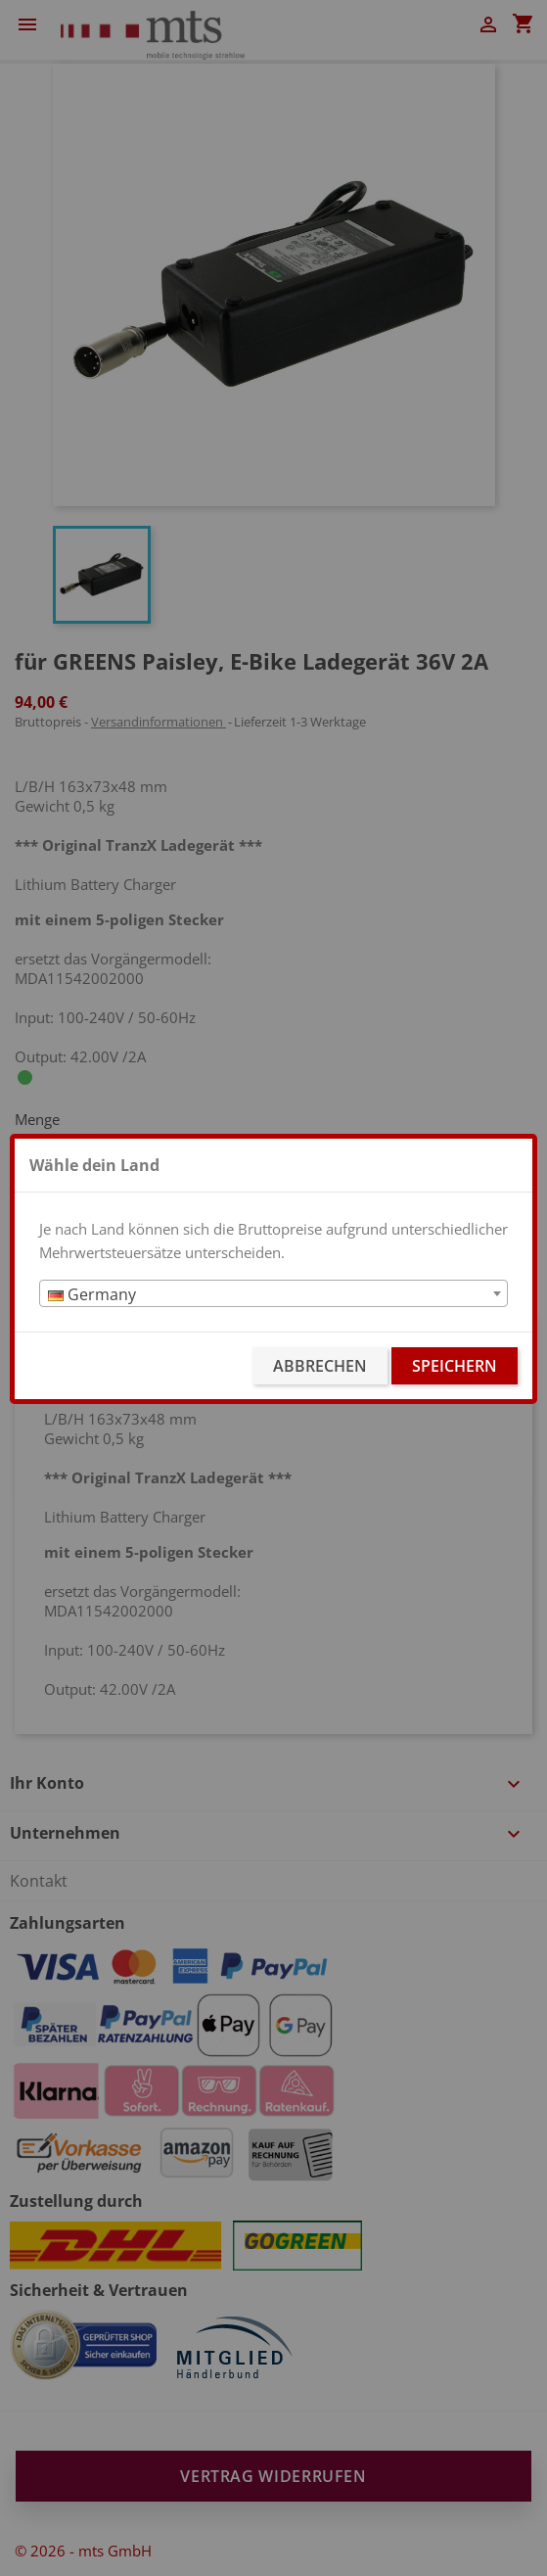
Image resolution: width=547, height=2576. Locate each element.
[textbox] (273, 1294)
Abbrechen (320, 1366)
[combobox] (273, 1293)
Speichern (454, 1366)
